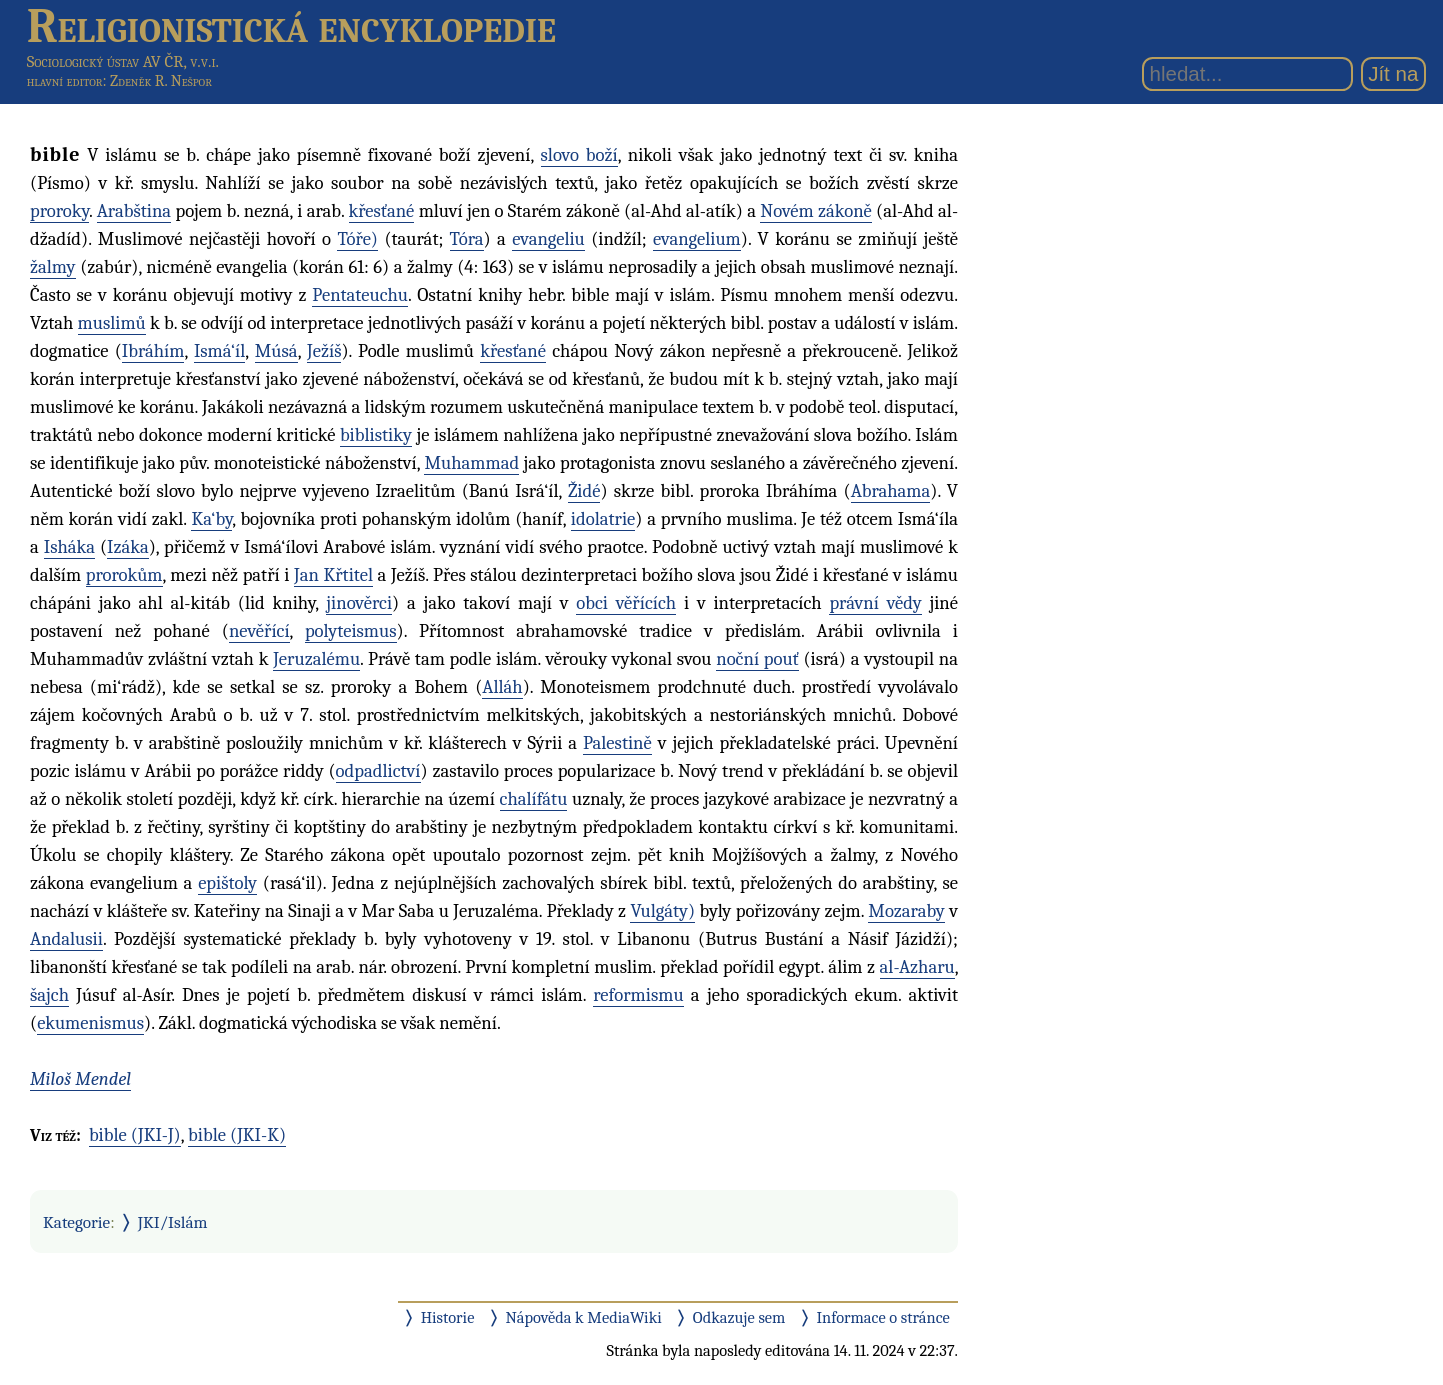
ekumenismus (90, 1023)
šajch (49, 995)
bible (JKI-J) (135, 1135)
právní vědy (875, 603)
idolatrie (603, 519)
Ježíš (324, 351)
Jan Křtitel (333, 575)
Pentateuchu (360, 295)
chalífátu (534, 799)
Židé (584, 491)
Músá (276, 351)
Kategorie (76, 1222)
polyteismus (351, 631)
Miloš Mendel (80, 1079)
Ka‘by (211, 519)
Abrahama (891, 491)
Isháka (69, 547)
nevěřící (259, 631)
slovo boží (579, 155)
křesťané (382, 211)
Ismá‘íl (219, 351)
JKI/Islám (173, 1222)
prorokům (124, 575)
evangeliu (548, 239)
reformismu (638, 995)
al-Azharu (917, 967)
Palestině (617, 743)
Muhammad (471, 463)
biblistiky (376, 435)
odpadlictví (378, 771)
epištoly (227, 883)
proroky (59, 211)
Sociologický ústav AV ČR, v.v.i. (123, 61)
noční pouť (757, 659)
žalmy (53, 267)
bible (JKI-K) (237, 1135)
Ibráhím (153, 351)
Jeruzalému (316, 659)
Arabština (134, 211)
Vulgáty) (662, 911)
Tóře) (357, 239)
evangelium (697, 239)
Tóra (467, 239)
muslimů (112, 323)
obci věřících (626, 603)
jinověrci (359, 603)
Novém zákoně (816, 211)
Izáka (128, 547)
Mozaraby (906, 911)
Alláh (502, 687)
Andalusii (66, 939)
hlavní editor (65, 81)
